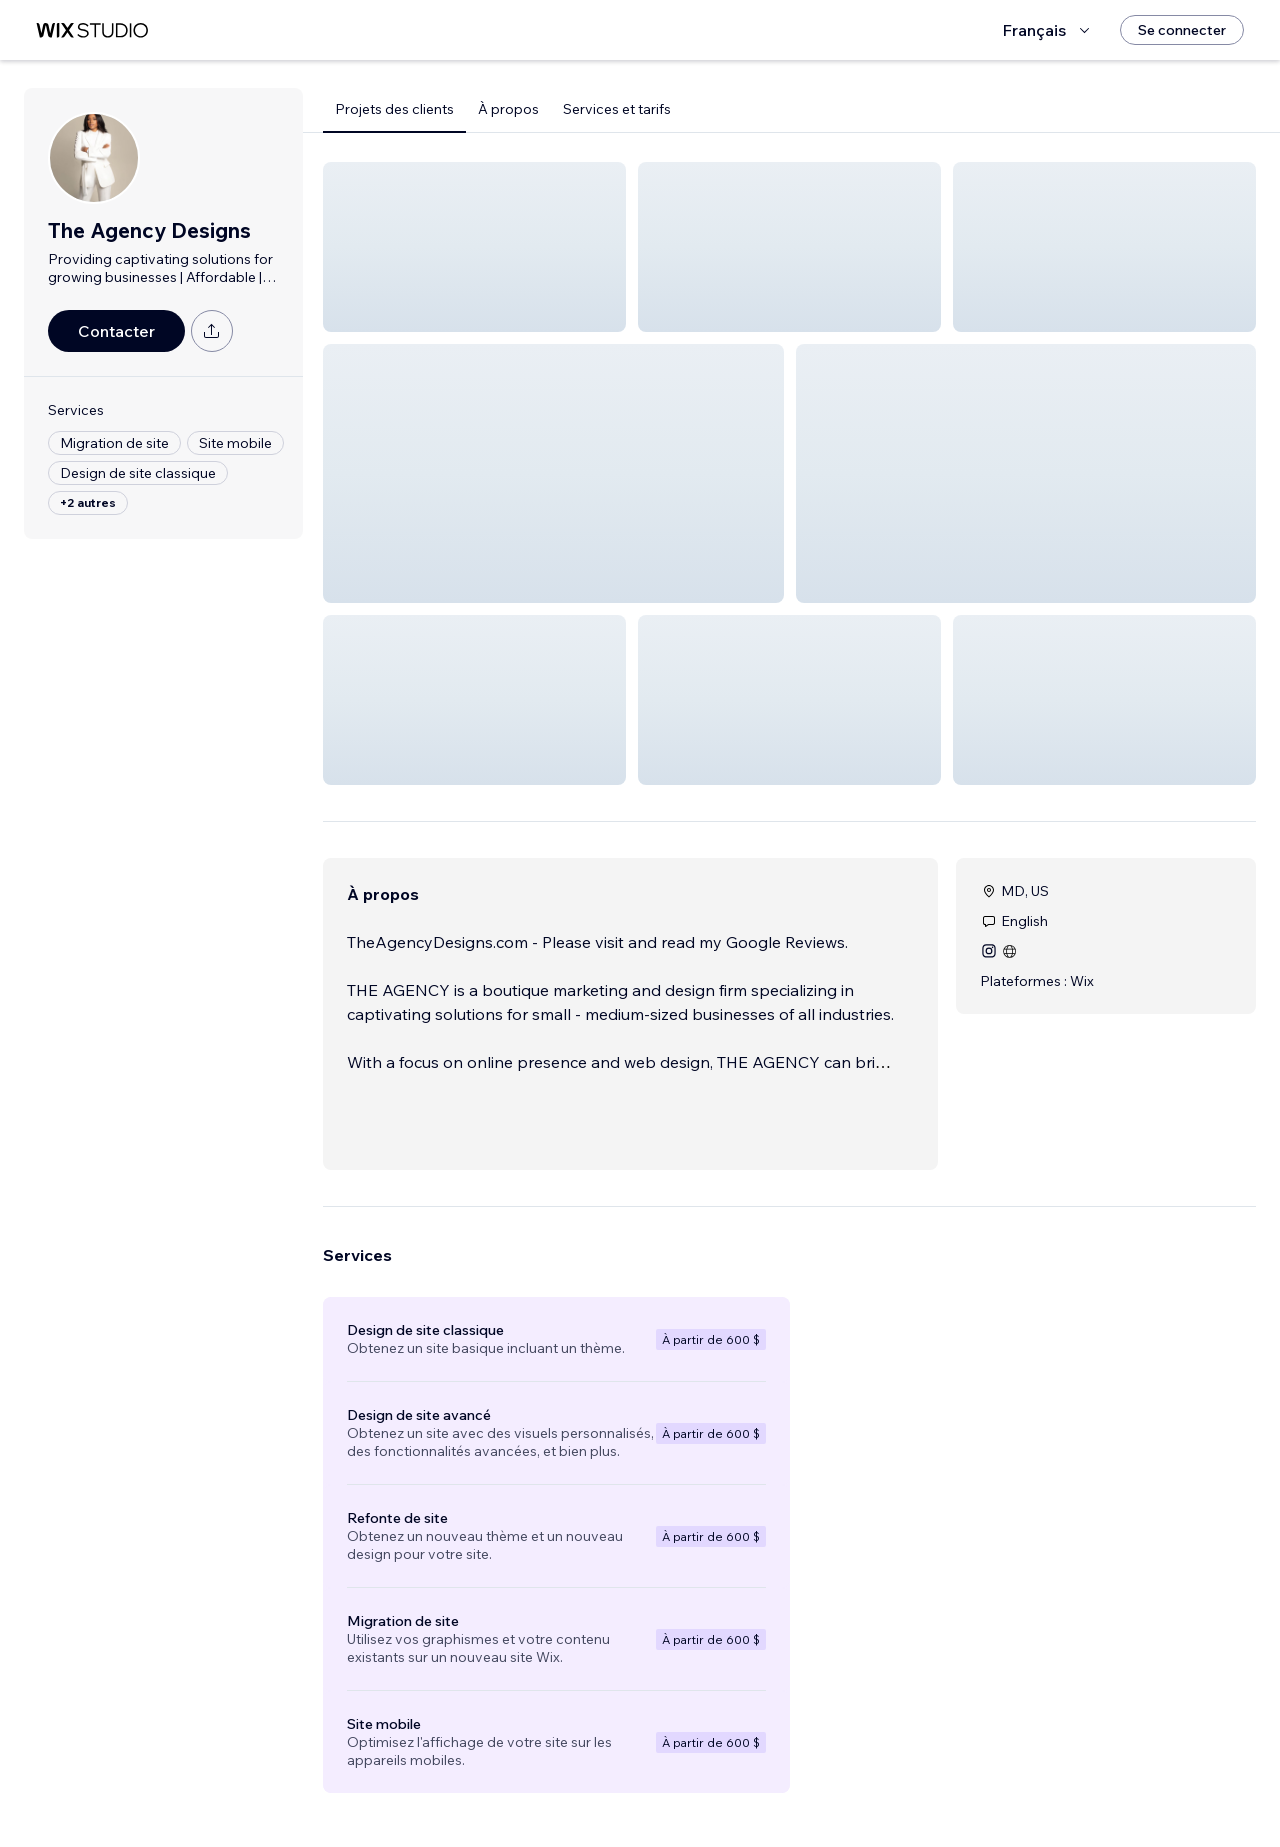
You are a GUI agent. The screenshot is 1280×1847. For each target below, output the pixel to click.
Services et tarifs (617, 109)
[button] (474, 247)
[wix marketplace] (92, 30)
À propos (508, 109)
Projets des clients (394, 109)
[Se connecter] (1182, 30)
